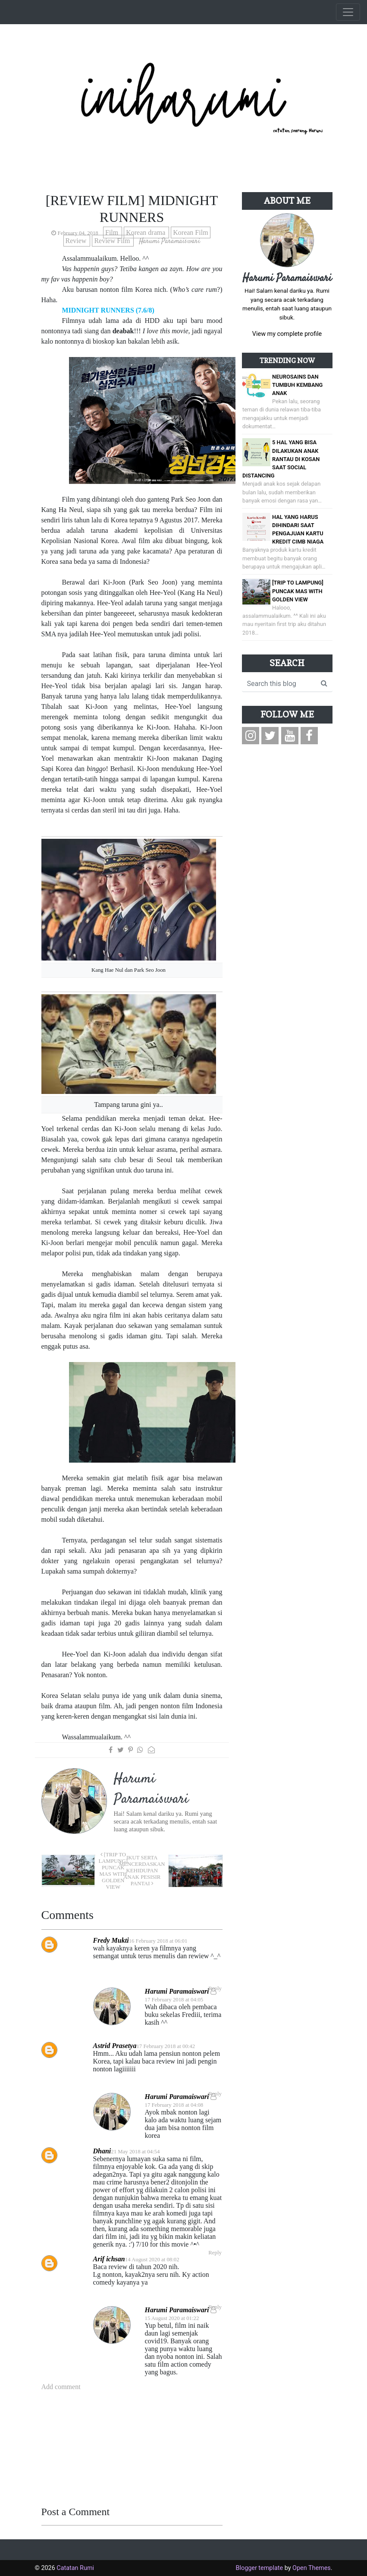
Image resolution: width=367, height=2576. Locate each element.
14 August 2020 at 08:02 (152, 2260)
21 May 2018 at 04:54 (135, 2152)
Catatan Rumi (75, 2568)
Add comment (61, 2386)
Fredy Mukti (111, 1940)
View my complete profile (287, 334)
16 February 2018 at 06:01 (158, 1941)
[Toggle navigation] (348, 12)
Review (77, 240)
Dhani (102, 2151)
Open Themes (311, 2568)
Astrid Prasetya (115, 2045)
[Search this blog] (279, 684)
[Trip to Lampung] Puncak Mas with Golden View (113, 1871)
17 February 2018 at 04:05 (174, 2000)
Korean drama (146, 232)
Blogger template (259, 2568)
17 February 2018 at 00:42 (165, 2046)
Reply (215, 2253)
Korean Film (190, 232)
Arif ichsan (109, 2259)
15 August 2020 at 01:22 (172, 2318)
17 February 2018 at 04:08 (174, 2105)
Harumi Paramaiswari (177, 1991)
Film (112, 232)
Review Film (113, 240)
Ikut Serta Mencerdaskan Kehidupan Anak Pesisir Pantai (142, 1871)
